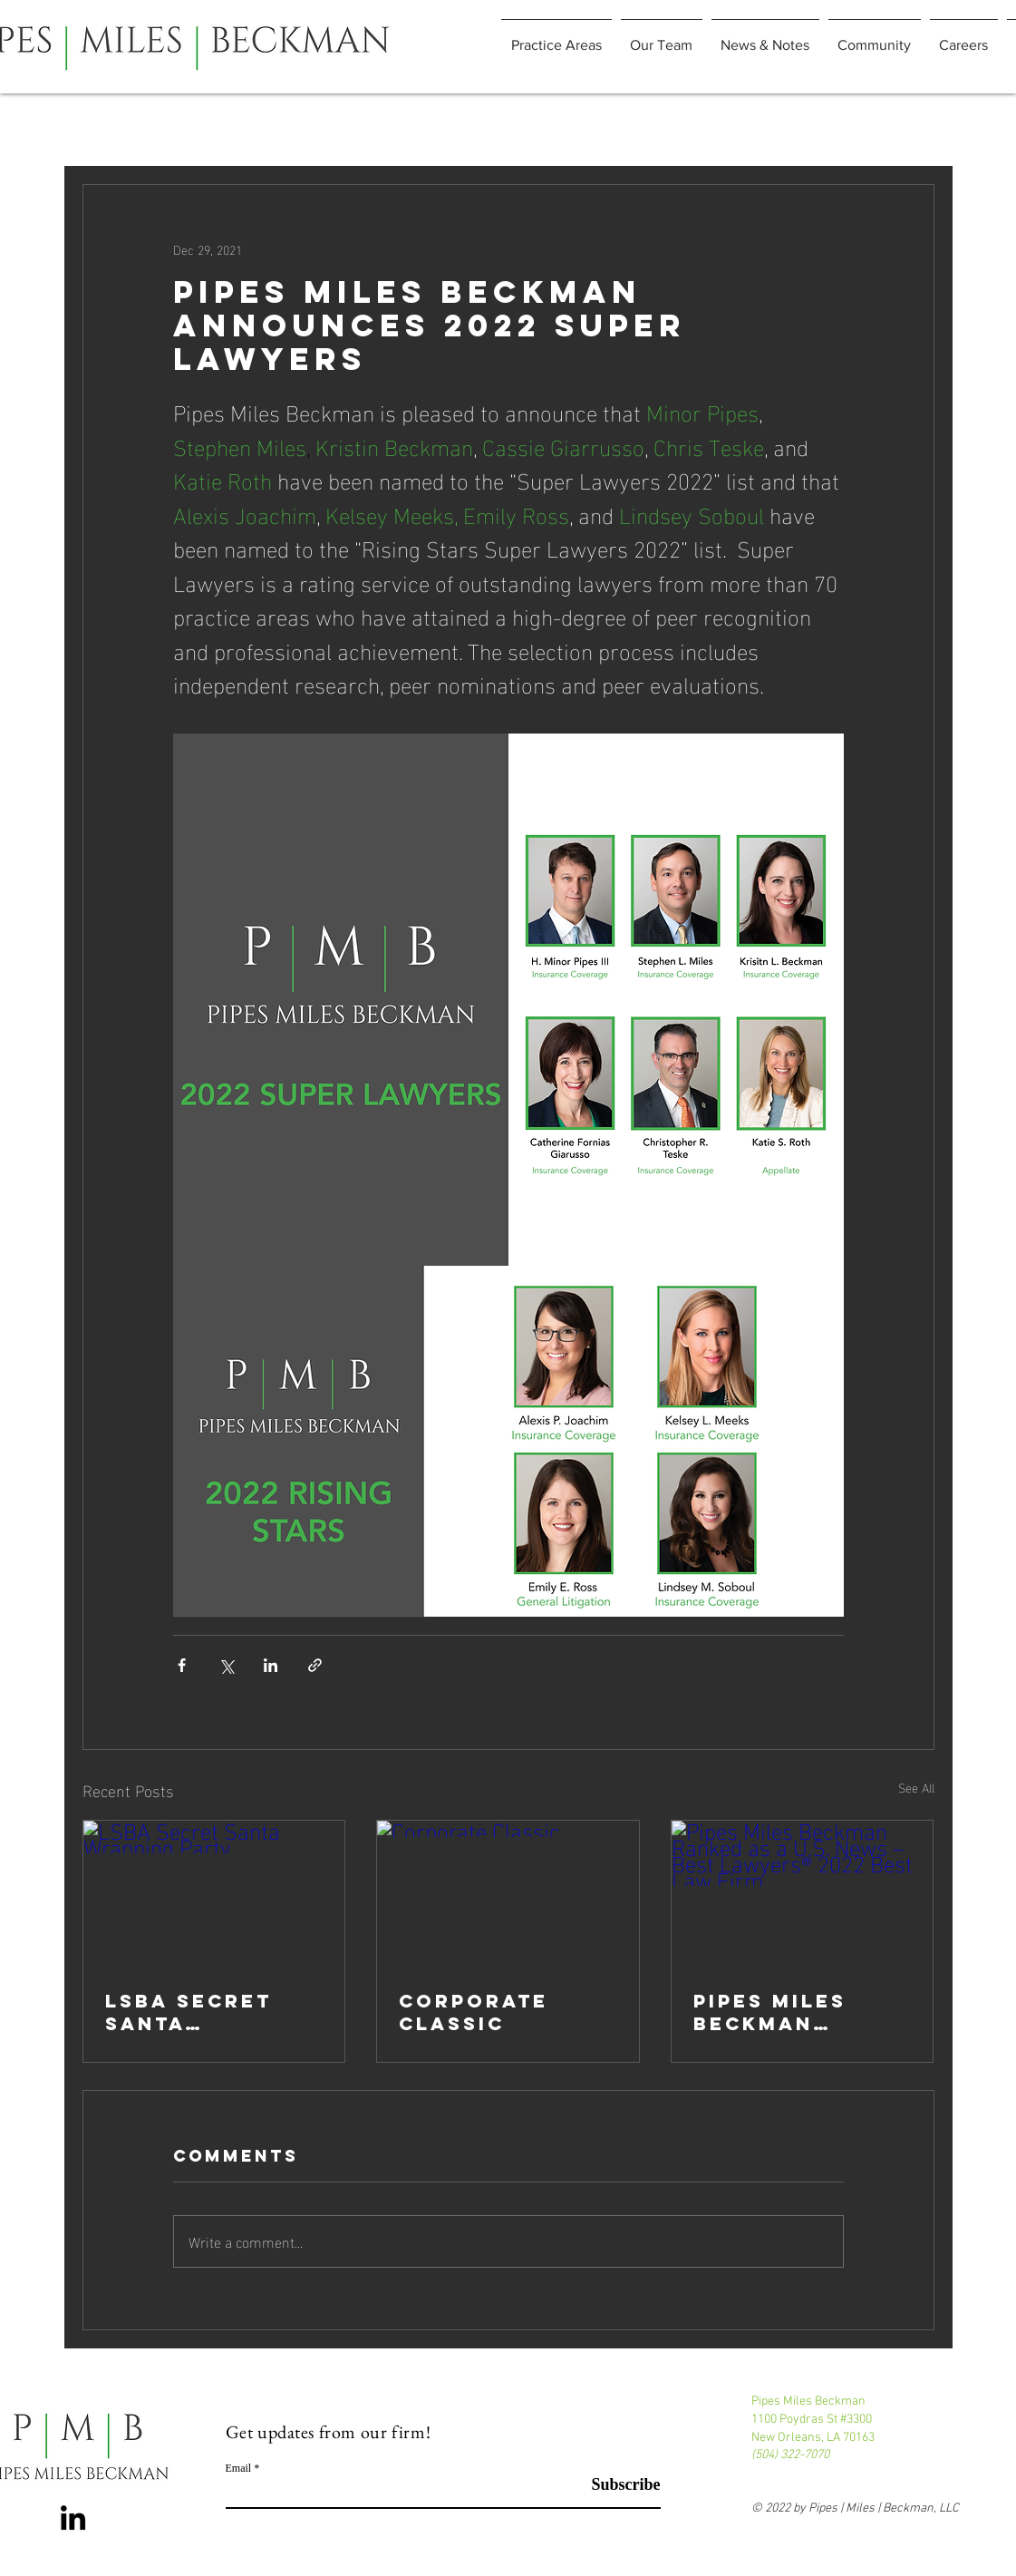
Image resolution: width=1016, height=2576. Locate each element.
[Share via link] (315, 1665)
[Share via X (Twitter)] (226, 1665)
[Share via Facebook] (181, 1665)
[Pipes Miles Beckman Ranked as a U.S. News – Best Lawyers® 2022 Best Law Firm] (803, 1894)
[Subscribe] (615, 2485)
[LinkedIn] (73, 2517)
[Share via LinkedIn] (270, 1665)
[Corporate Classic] (508, 1894)
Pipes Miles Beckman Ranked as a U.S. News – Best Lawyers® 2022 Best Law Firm (794, 2012)
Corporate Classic (473, 2012)
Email (239, 2468)
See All (916, 1787)
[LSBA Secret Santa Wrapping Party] (214, 1894)
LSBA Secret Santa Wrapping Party (188, 2012)
